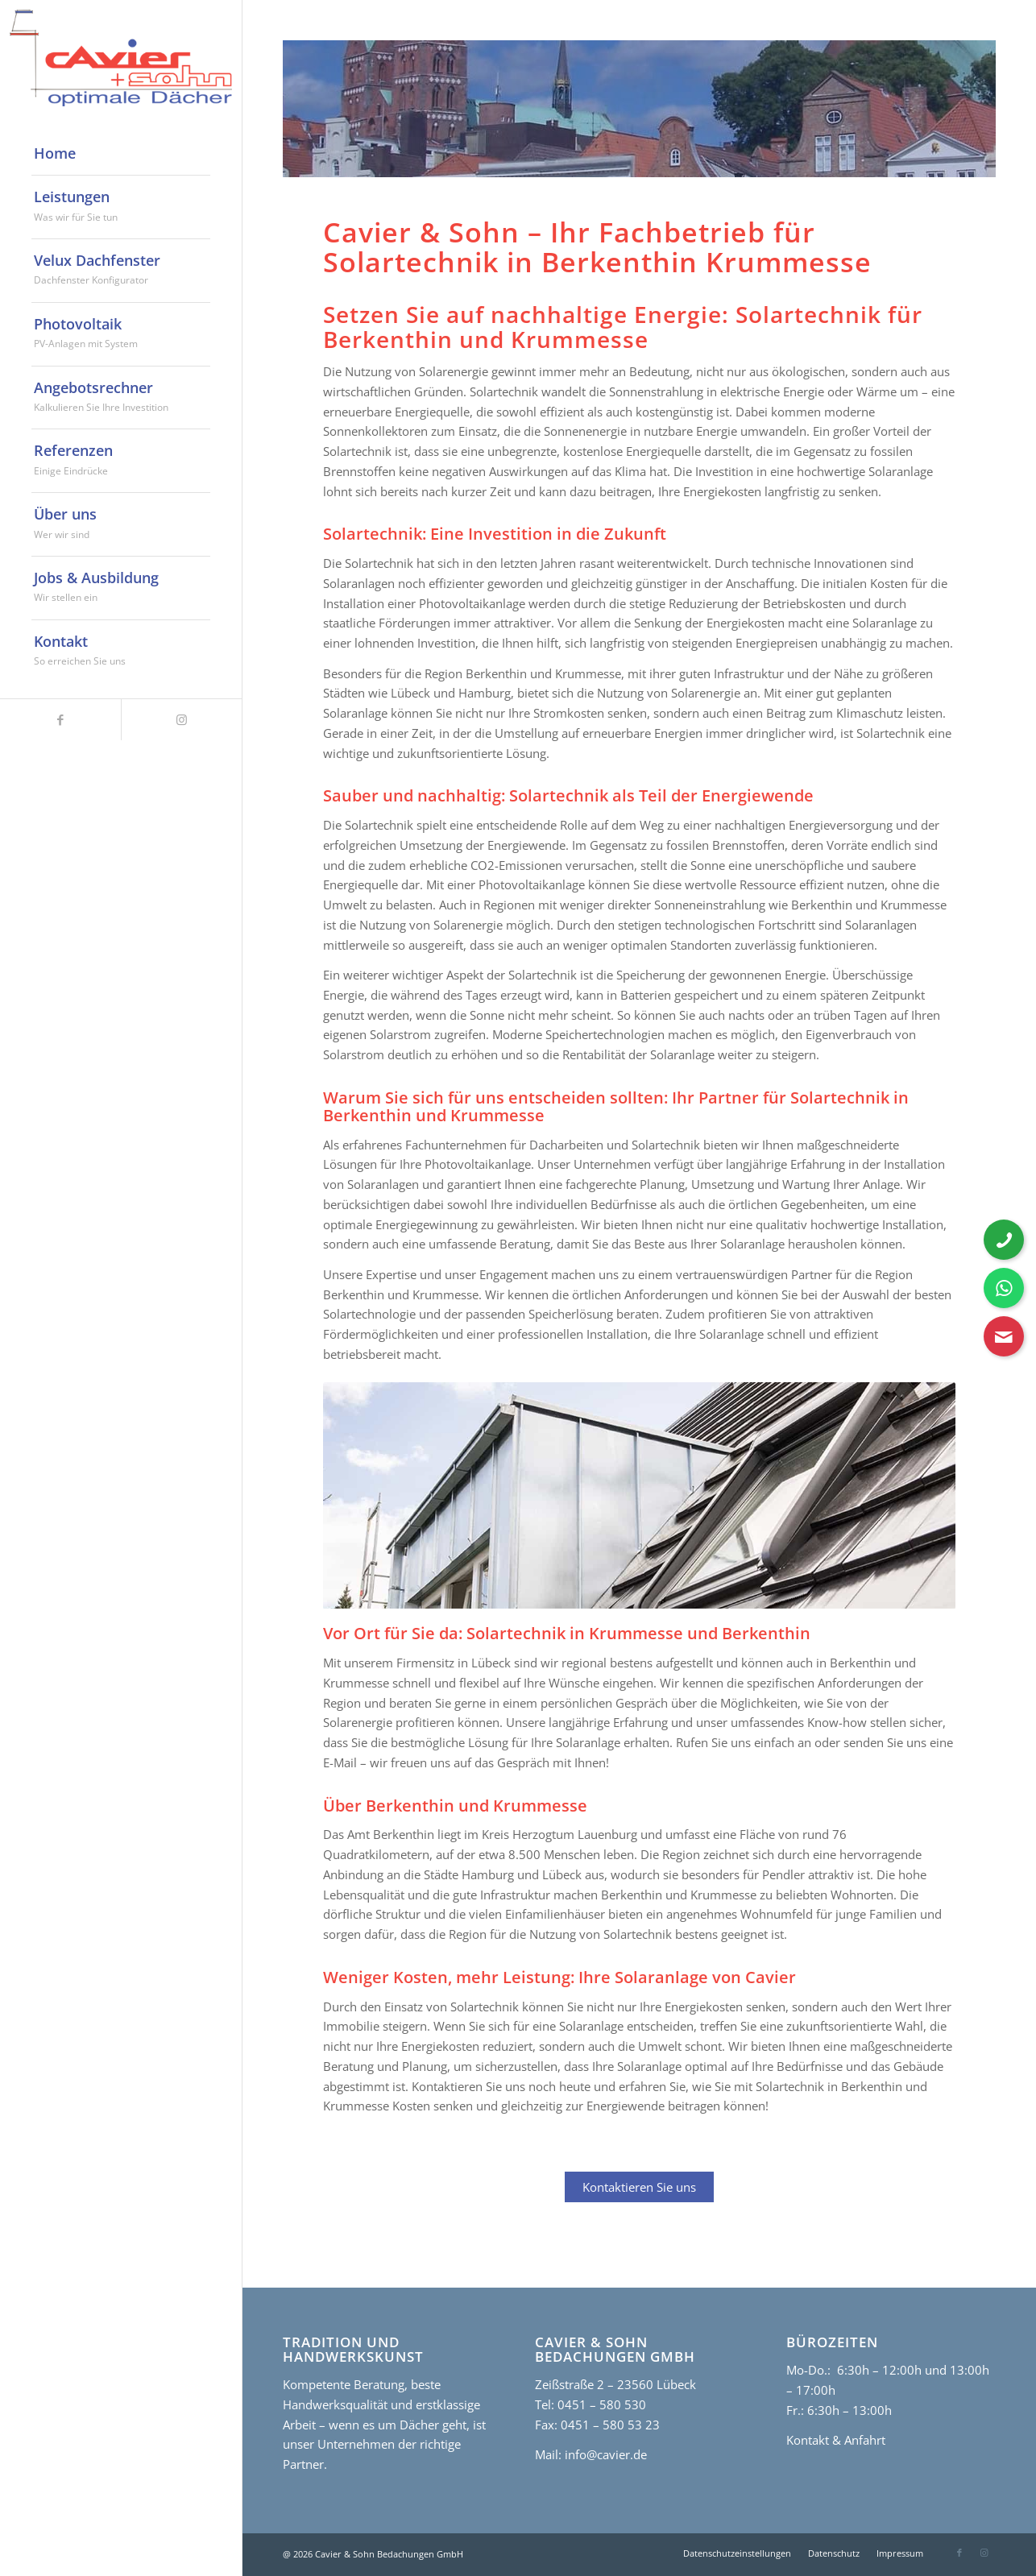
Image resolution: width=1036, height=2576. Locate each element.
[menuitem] (120, 154)
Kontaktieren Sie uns (639, 2187)
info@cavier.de (604, 2454)
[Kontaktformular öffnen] (1004, 1336)
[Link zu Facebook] (60, 719)
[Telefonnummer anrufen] (1004, 1240)
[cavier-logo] (121, 58)
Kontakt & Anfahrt (835, 2440)
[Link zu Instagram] (181, 719)
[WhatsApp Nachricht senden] (1004, 1288)
